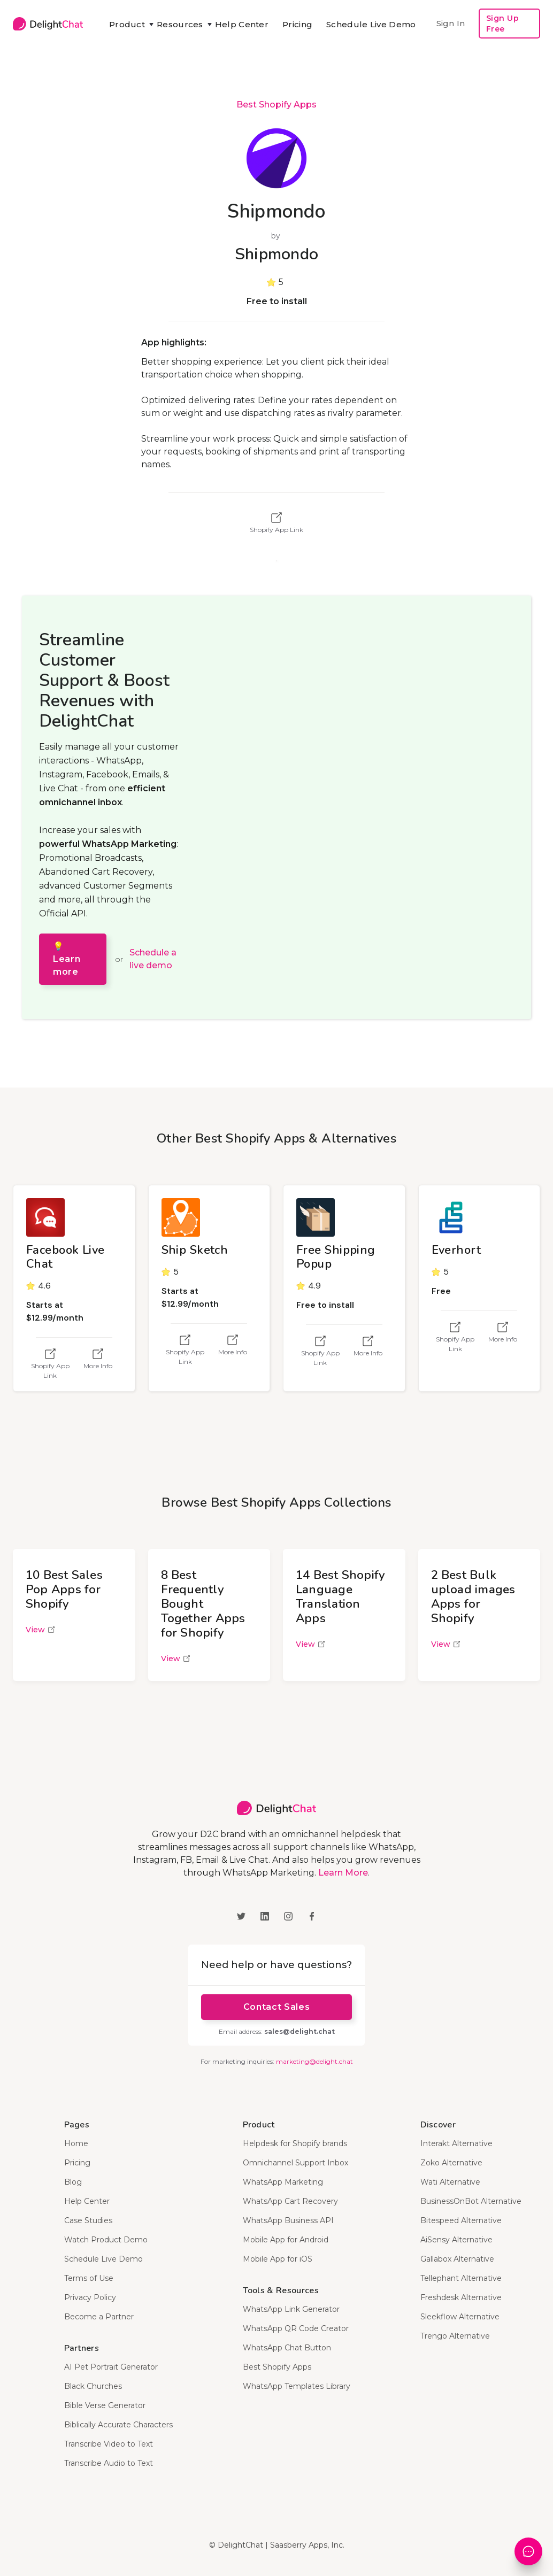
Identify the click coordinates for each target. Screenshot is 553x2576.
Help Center (241, 24)
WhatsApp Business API (288, 2220)
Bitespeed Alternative (461, 2220)
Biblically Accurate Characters (118, 2425)
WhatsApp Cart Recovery (290, 2201)
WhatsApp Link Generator (291, 2309)
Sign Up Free (502, 23)
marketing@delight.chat (314, 2061)
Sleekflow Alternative (460, 2317)
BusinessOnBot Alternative (470, 2201)
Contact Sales (276, 2007)
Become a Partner (99, 2317)
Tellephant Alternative (461, 2278)
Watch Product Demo (106, 2240)
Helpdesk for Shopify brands (295, 2143)
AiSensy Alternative (456, 2240)
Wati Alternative (450, 2182)
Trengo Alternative (455, 2336)
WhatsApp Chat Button (287, 2348)
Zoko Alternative (451, 2163)
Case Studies (88, 2220)
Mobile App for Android (285, 2240)
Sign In (450, 23)
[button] (126, 24)
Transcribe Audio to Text (108, 2463)
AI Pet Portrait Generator (111, 2367)
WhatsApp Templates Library (296, 2386)
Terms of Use (88, 2278)
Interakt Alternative (456, 2143)
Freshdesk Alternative (461, 2297)
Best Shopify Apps (276, 104)
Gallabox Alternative (457, 2259)
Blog (73, 2182)
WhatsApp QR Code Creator (296, 2328)
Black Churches (93, 2386)
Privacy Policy (90, 2297)
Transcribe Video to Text (108, 2444)
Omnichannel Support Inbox (295, 2163)
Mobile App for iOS (277, 2259)
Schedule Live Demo (371, 24)
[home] (48, 23)
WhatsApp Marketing (283, 2182)
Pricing (297, 24)
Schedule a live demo (152, 958)
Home (76, 2143)
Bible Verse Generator (104, 2405)
